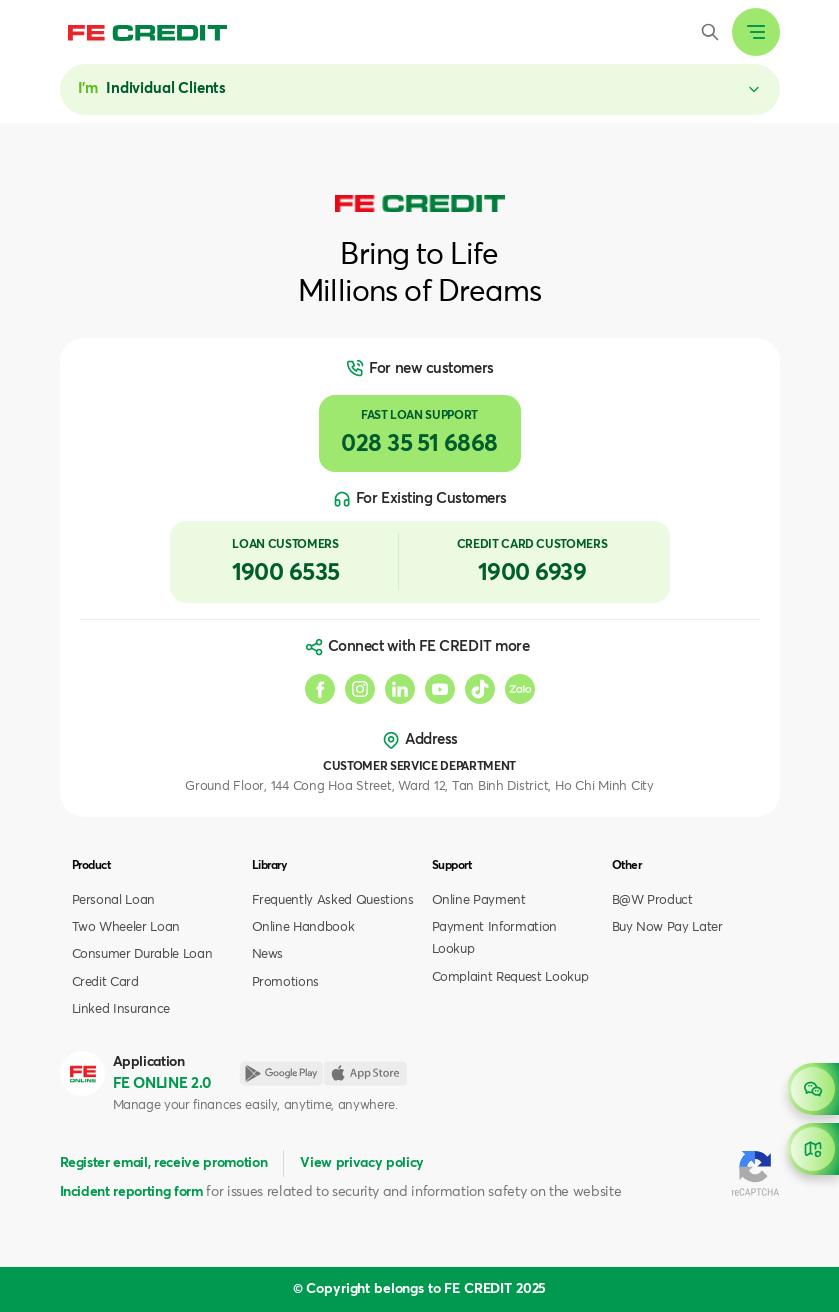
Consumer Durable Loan (142, 954)
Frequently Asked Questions (333, 900)
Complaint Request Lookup (510, 977)
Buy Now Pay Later (667, 927)
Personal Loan (114, 900)
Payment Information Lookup (495, 938)
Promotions (286, 982)
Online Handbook (303, 927)
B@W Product (652, 900)
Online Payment (479, 900)
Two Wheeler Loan (126, 927)
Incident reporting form (131, 1192)
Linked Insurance (121, 1009)
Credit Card (105, 982)
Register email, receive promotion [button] (164, 1163)
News (268, 954)
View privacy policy (362, 1163)
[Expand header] (756, 32)
